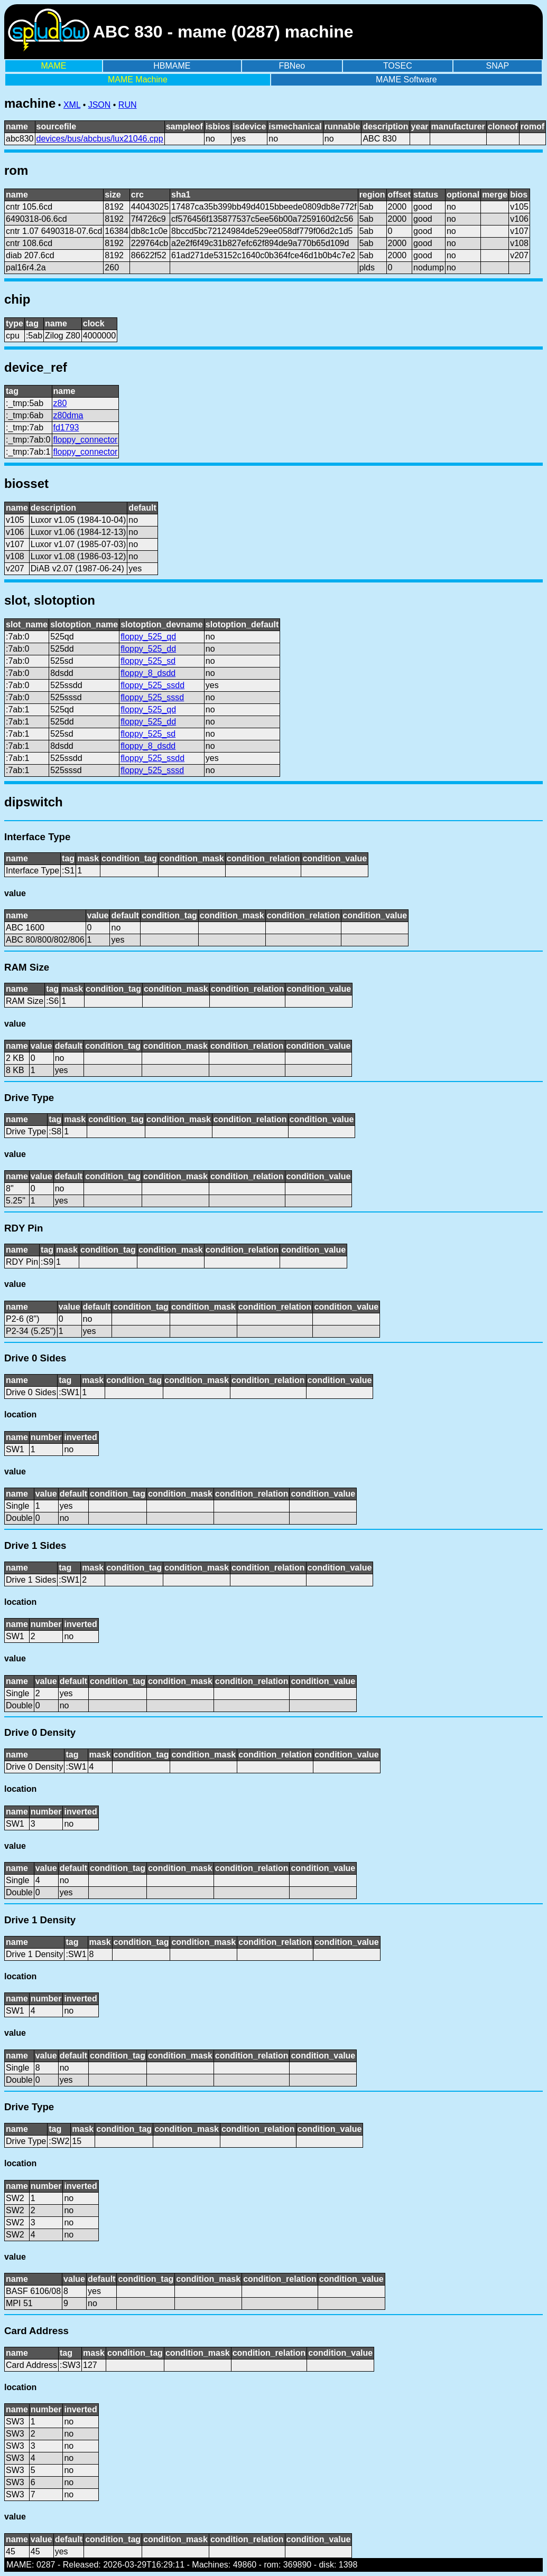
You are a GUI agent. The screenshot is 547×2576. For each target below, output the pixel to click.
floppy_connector (85, 439)
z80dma (68, 415)
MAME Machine (138, 79)
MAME (53, 65)
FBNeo (292, 65)
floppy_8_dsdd (147, 673)
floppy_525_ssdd (152, 685)
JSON (99, 104)
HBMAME (171, 65)
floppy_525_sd (147, 660)
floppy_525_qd (148, 636)
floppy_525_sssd (152, 697)
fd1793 (66, 427)
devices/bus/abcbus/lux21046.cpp (99, 138)
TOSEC (397, 65)
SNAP (497, 65)
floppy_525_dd (148, 648)
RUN (127, 104)
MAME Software (406, 79)
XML (71, 104)
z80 (60, 403)
